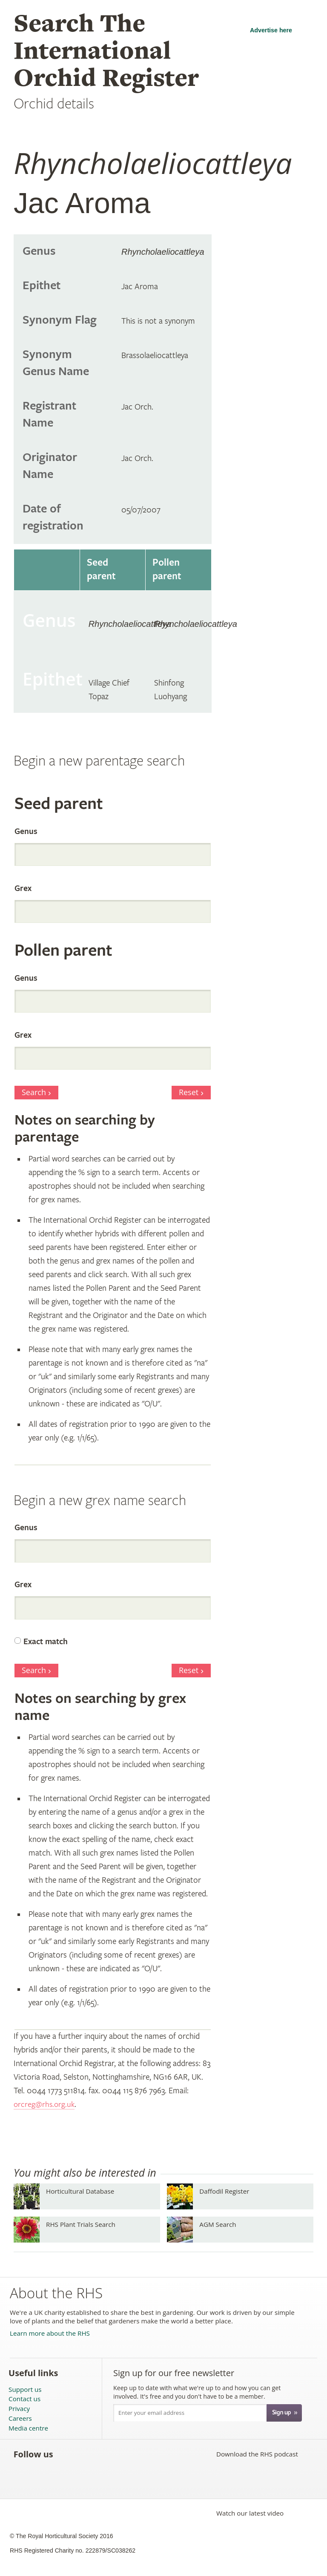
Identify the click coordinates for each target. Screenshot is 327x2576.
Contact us (24, 2399)
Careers (20, 2418)
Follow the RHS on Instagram (161, 2454)
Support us (25, 2389)
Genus (25, 832)
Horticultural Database (80, 2191)
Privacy (19, 2409)
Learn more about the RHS (50, 2333)
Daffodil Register (224, 2191)
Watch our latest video (250, 2513)
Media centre (28, 2428)
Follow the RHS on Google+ (142, 2454)
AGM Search (217, 2224)
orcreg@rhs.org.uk (45, 2104)
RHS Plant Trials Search (80, 2224)
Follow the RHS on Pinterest (123, 2454)
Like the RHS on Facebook (67, 2454)
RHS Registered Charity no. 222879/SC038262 (72, 2550)
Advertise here (271, 30)
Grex (23, 889)
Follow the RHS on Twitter (86, 2454)
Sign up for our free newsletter (173, 2373)
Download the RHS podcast (257, 2454)
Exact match (45, 1642)
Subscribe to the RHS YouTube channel (104, 2454)
